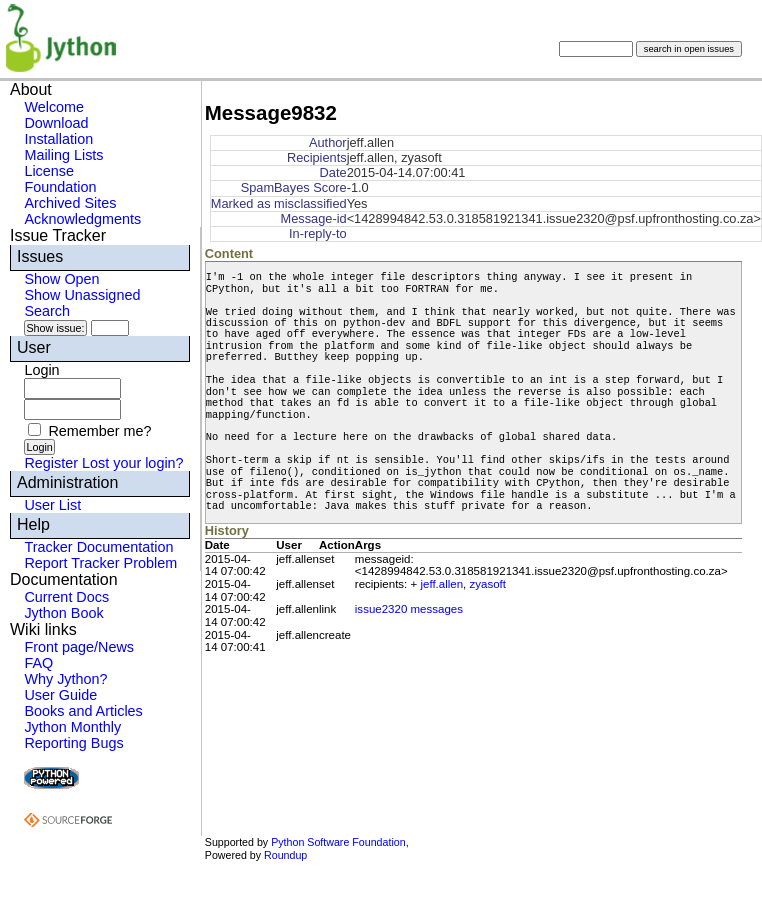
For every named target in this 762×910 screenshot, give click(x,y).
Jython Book (63, 613)
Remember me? (99, 431)
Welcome (54, 107)
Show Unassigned (82, 295)
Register (51, 463)
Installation (58, 139)
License (49, 171)
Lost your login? (133, 463)
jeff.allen (441, 584)
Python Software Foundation (338, 842)
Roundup (285, 855)
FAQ (38, 663)
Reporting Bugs (73, 743)
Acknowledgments (82, 219)
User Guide (60, 695)
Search (47, 311)
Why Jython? (65, 679)
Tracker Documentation (98, 547)
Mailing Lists (63, 155)
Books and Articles (83, 711)
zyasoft (488, 584)
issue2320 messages (409, 609)
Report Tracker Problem (100, 563)
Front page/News (79, 647)
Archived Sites (70, 203)
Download (56, 123)
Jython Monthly (72, 727)
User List (52, 505)
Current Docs (66, 597)
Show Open (61, 279)
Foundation (60, 187)
